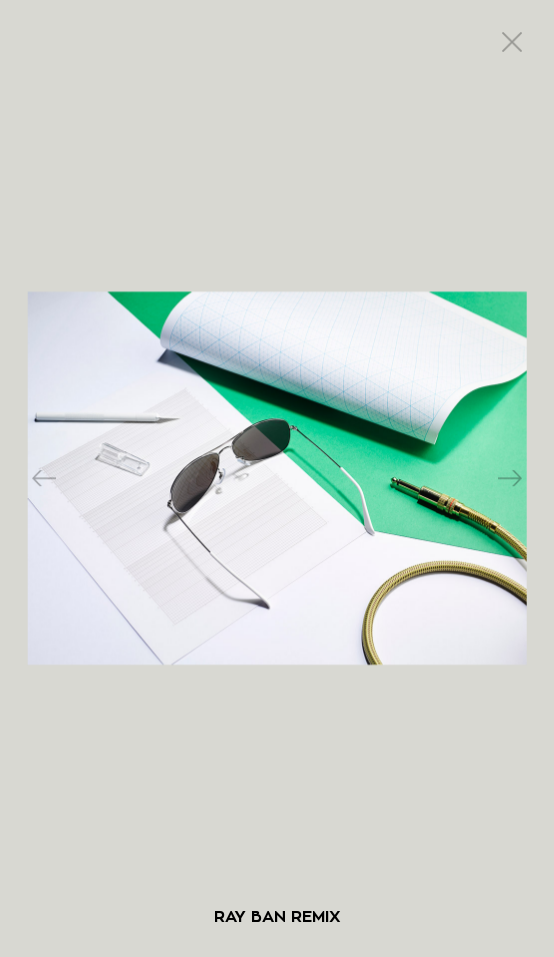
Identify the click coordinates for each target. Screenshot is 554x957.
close (512, 42)
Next (510, 479)
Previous (44, 479)
